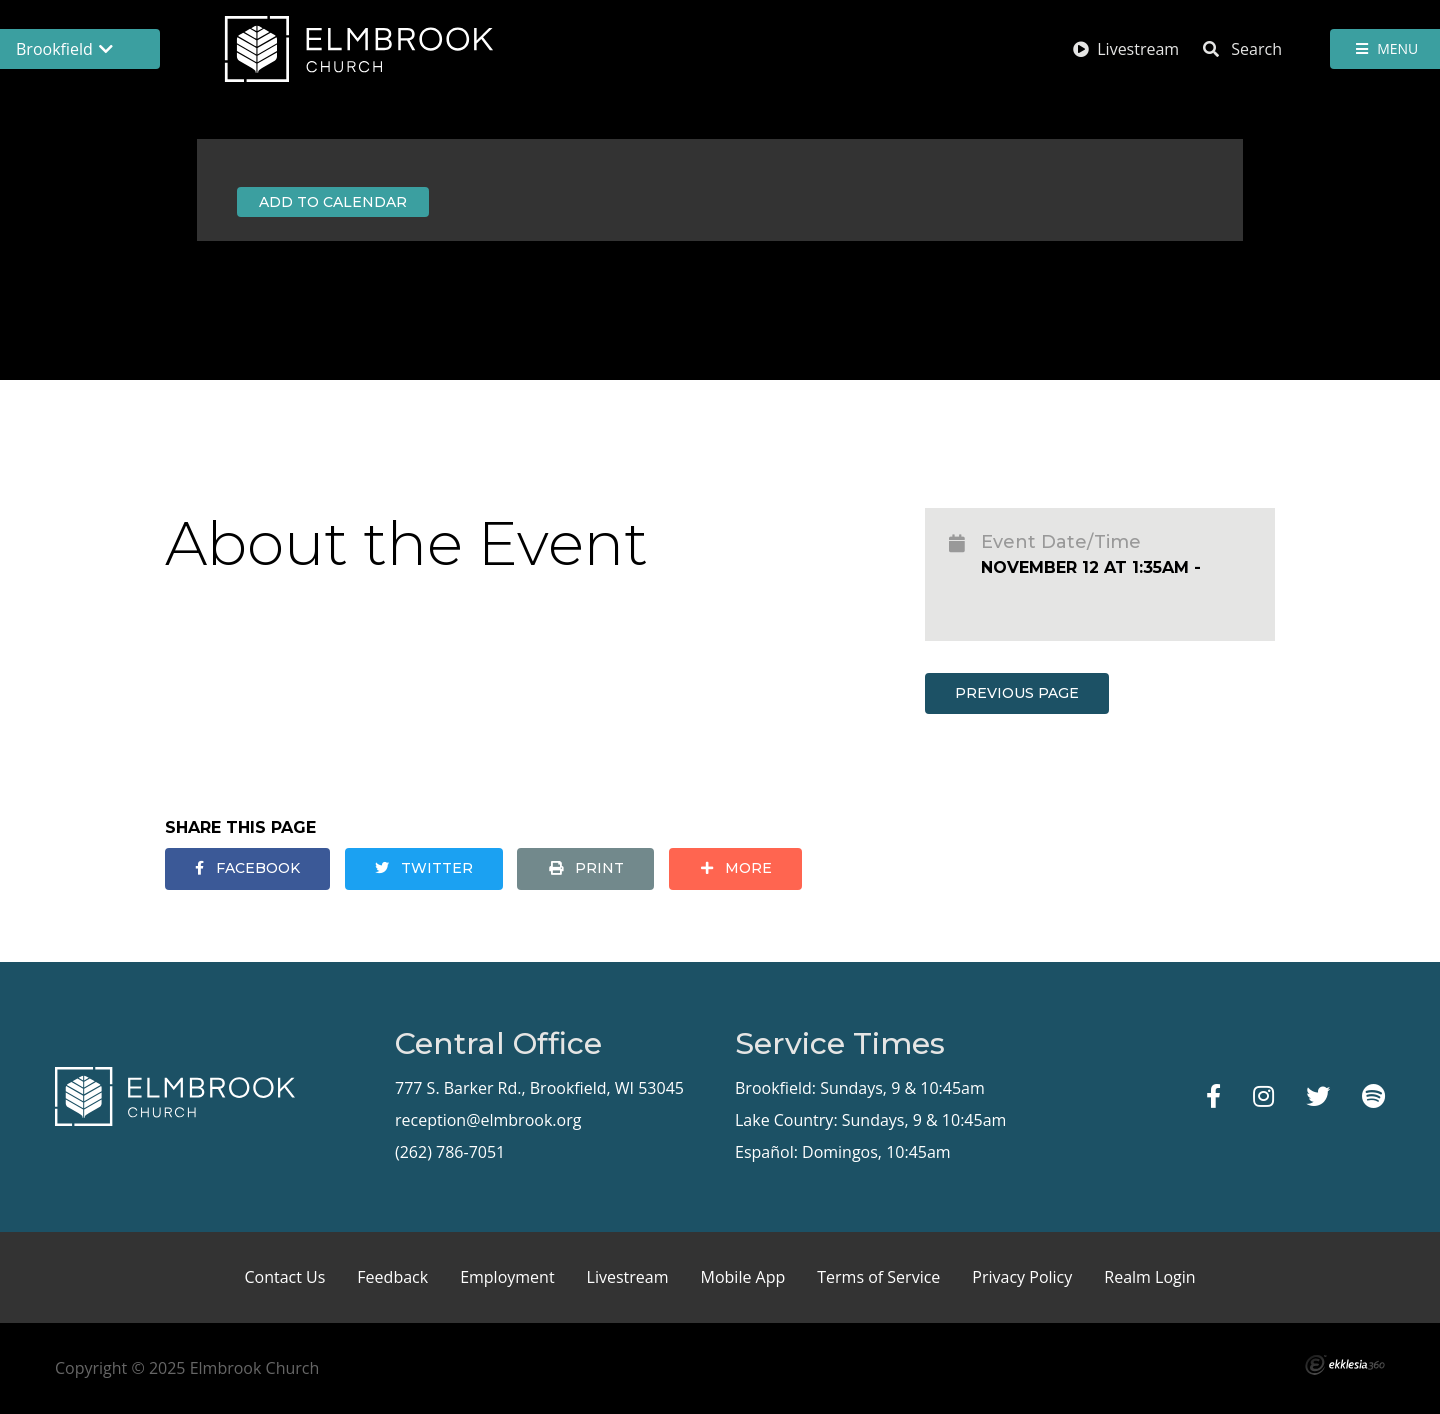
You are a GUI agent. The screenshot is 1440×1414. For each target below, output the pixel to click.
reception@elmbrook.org (488, 1120)
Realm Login (1149, 1277)
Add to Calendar (333, 202)
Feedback (392, 1277)
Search (1242, 49)
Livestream (1126, 49)
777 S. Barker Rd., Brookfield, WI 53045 (539, 1088)
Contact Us (284, 1277)
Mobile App (743, 1277)
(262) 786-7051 (450, 1152)
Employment (507, 1277)
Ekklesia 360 (1345, 1365)
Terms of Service (878, 1277)
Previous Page (1017, 693)
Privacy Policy (1022, 1277)
